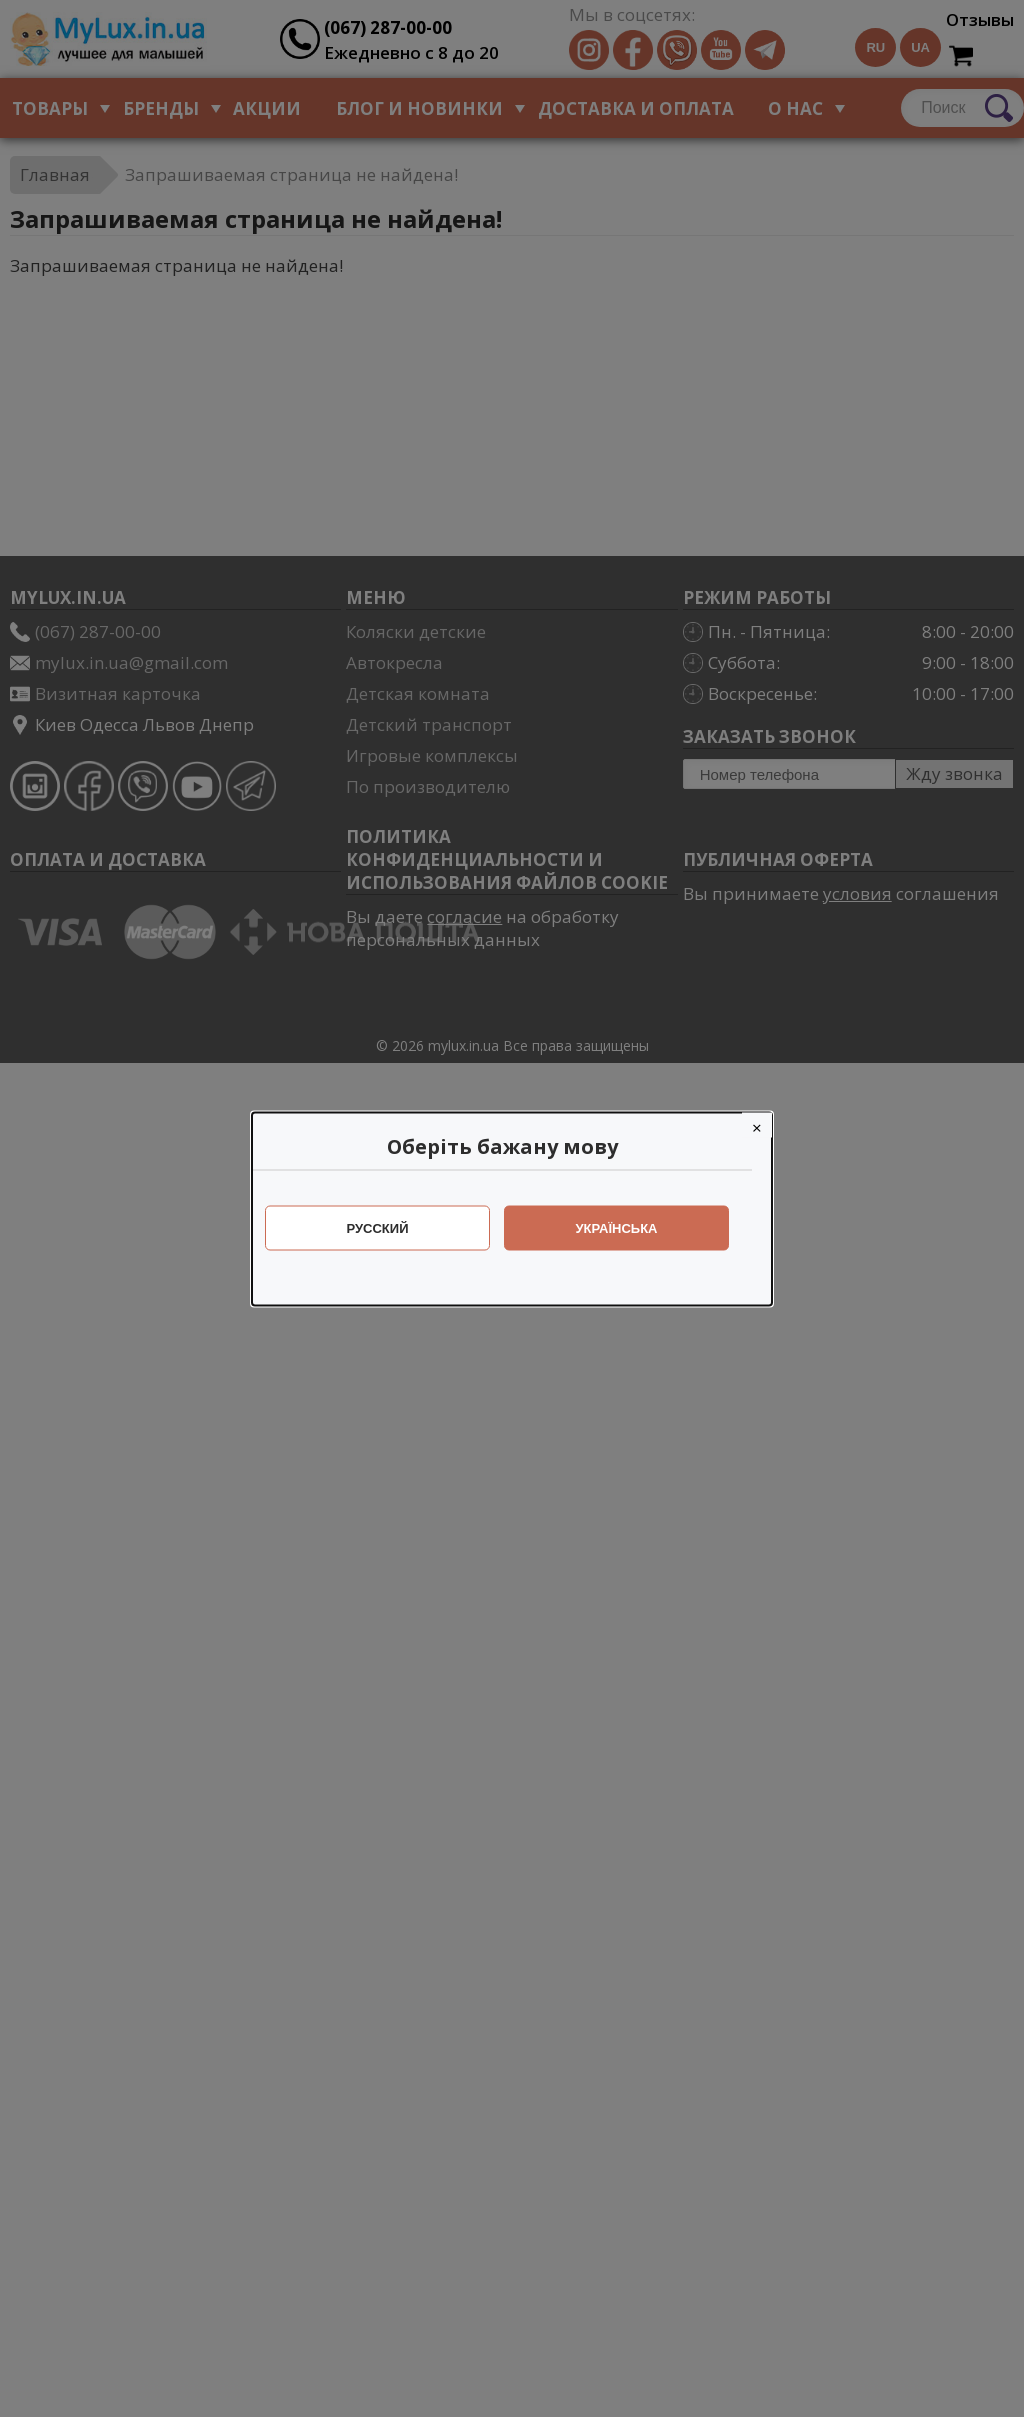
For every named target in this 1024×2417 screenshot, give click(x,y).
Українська (627, 1227)
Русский (388, 1227)
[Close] (767, 1124)
